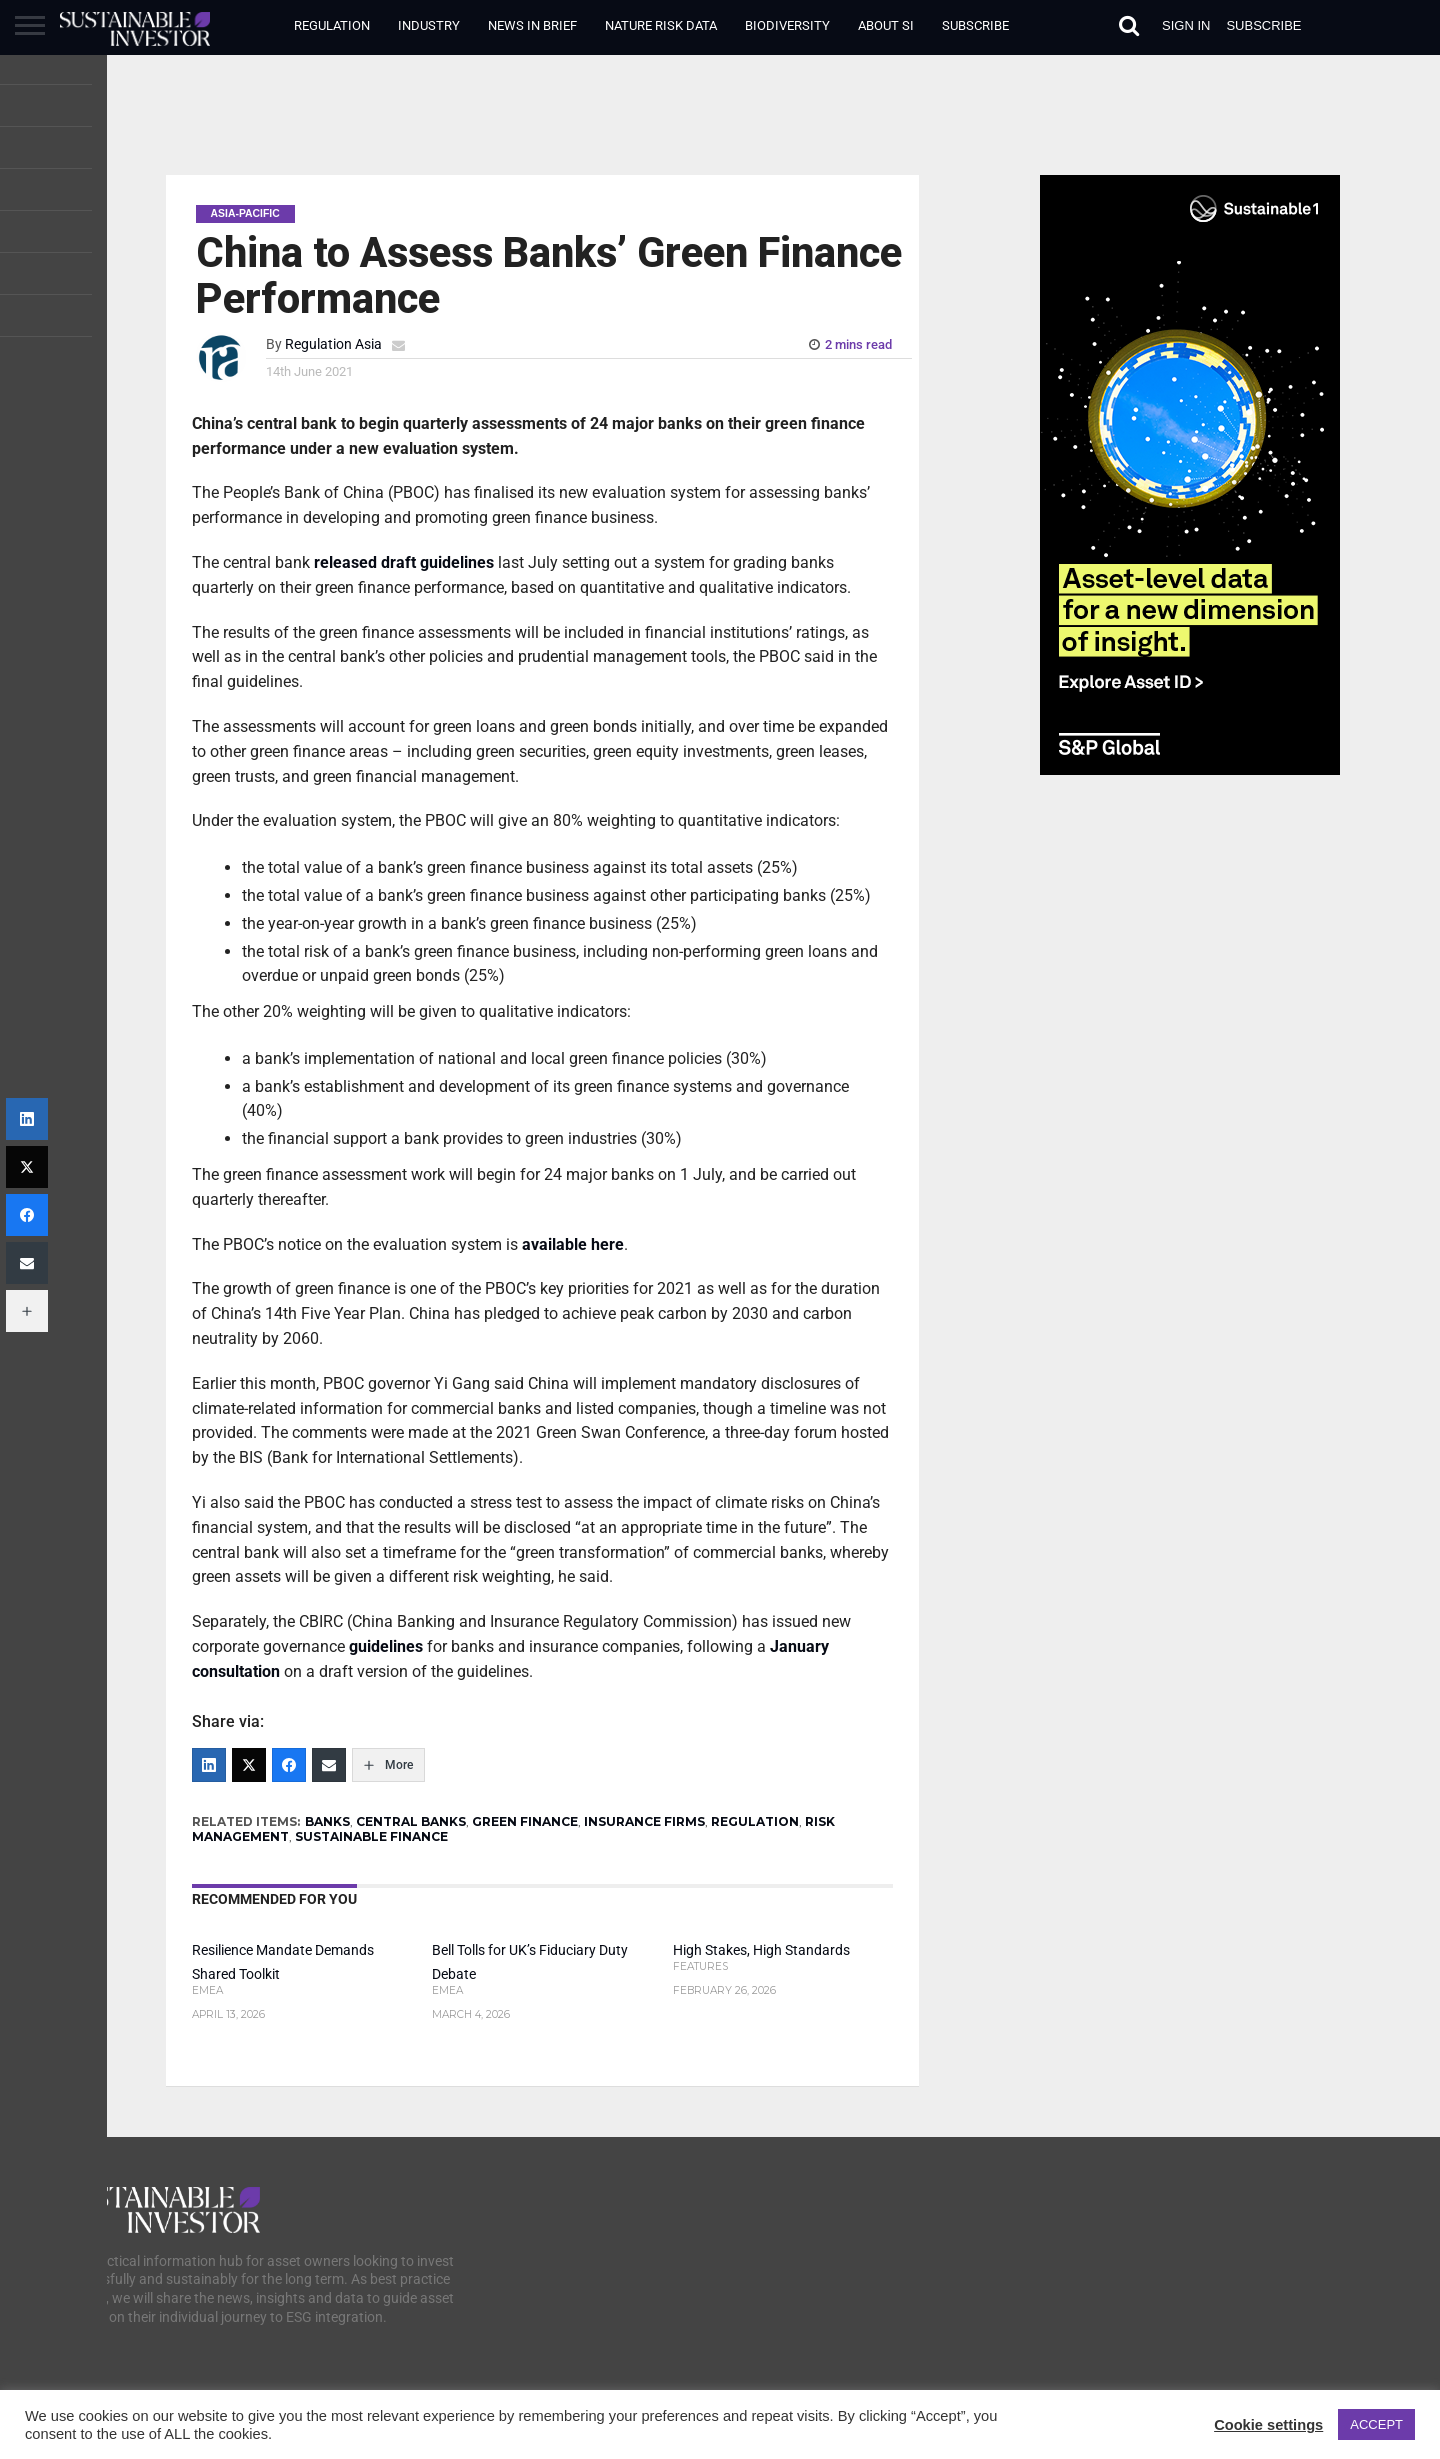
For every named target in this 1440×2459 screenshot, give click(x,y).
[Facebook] (289, 1765)
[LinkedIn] (209, 1765)
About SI (886, 25)
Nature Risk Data (661, 25)
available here (573, 1244)
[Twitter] (249, 1765)
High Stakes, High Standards (761, 1950)
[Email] (329, 1765)
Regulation (332, 25)
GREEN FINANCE (525, 1821)
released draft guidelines (404, 562)
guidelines (386, 1646)
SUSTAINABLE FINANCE (371, 1836)
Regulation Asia (333, 344)
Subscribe (975, 25)
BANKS (327, 1821)
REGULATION (755, 1821)
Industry (429, 25)
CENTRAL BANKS (411, 1821)
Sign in (1186, 25)
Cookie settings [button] (1268, 2425)
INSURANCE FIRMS (644, 1821)
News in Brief (532, 25)
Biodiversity (787, 25)
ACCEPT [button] (1376, 2424)
